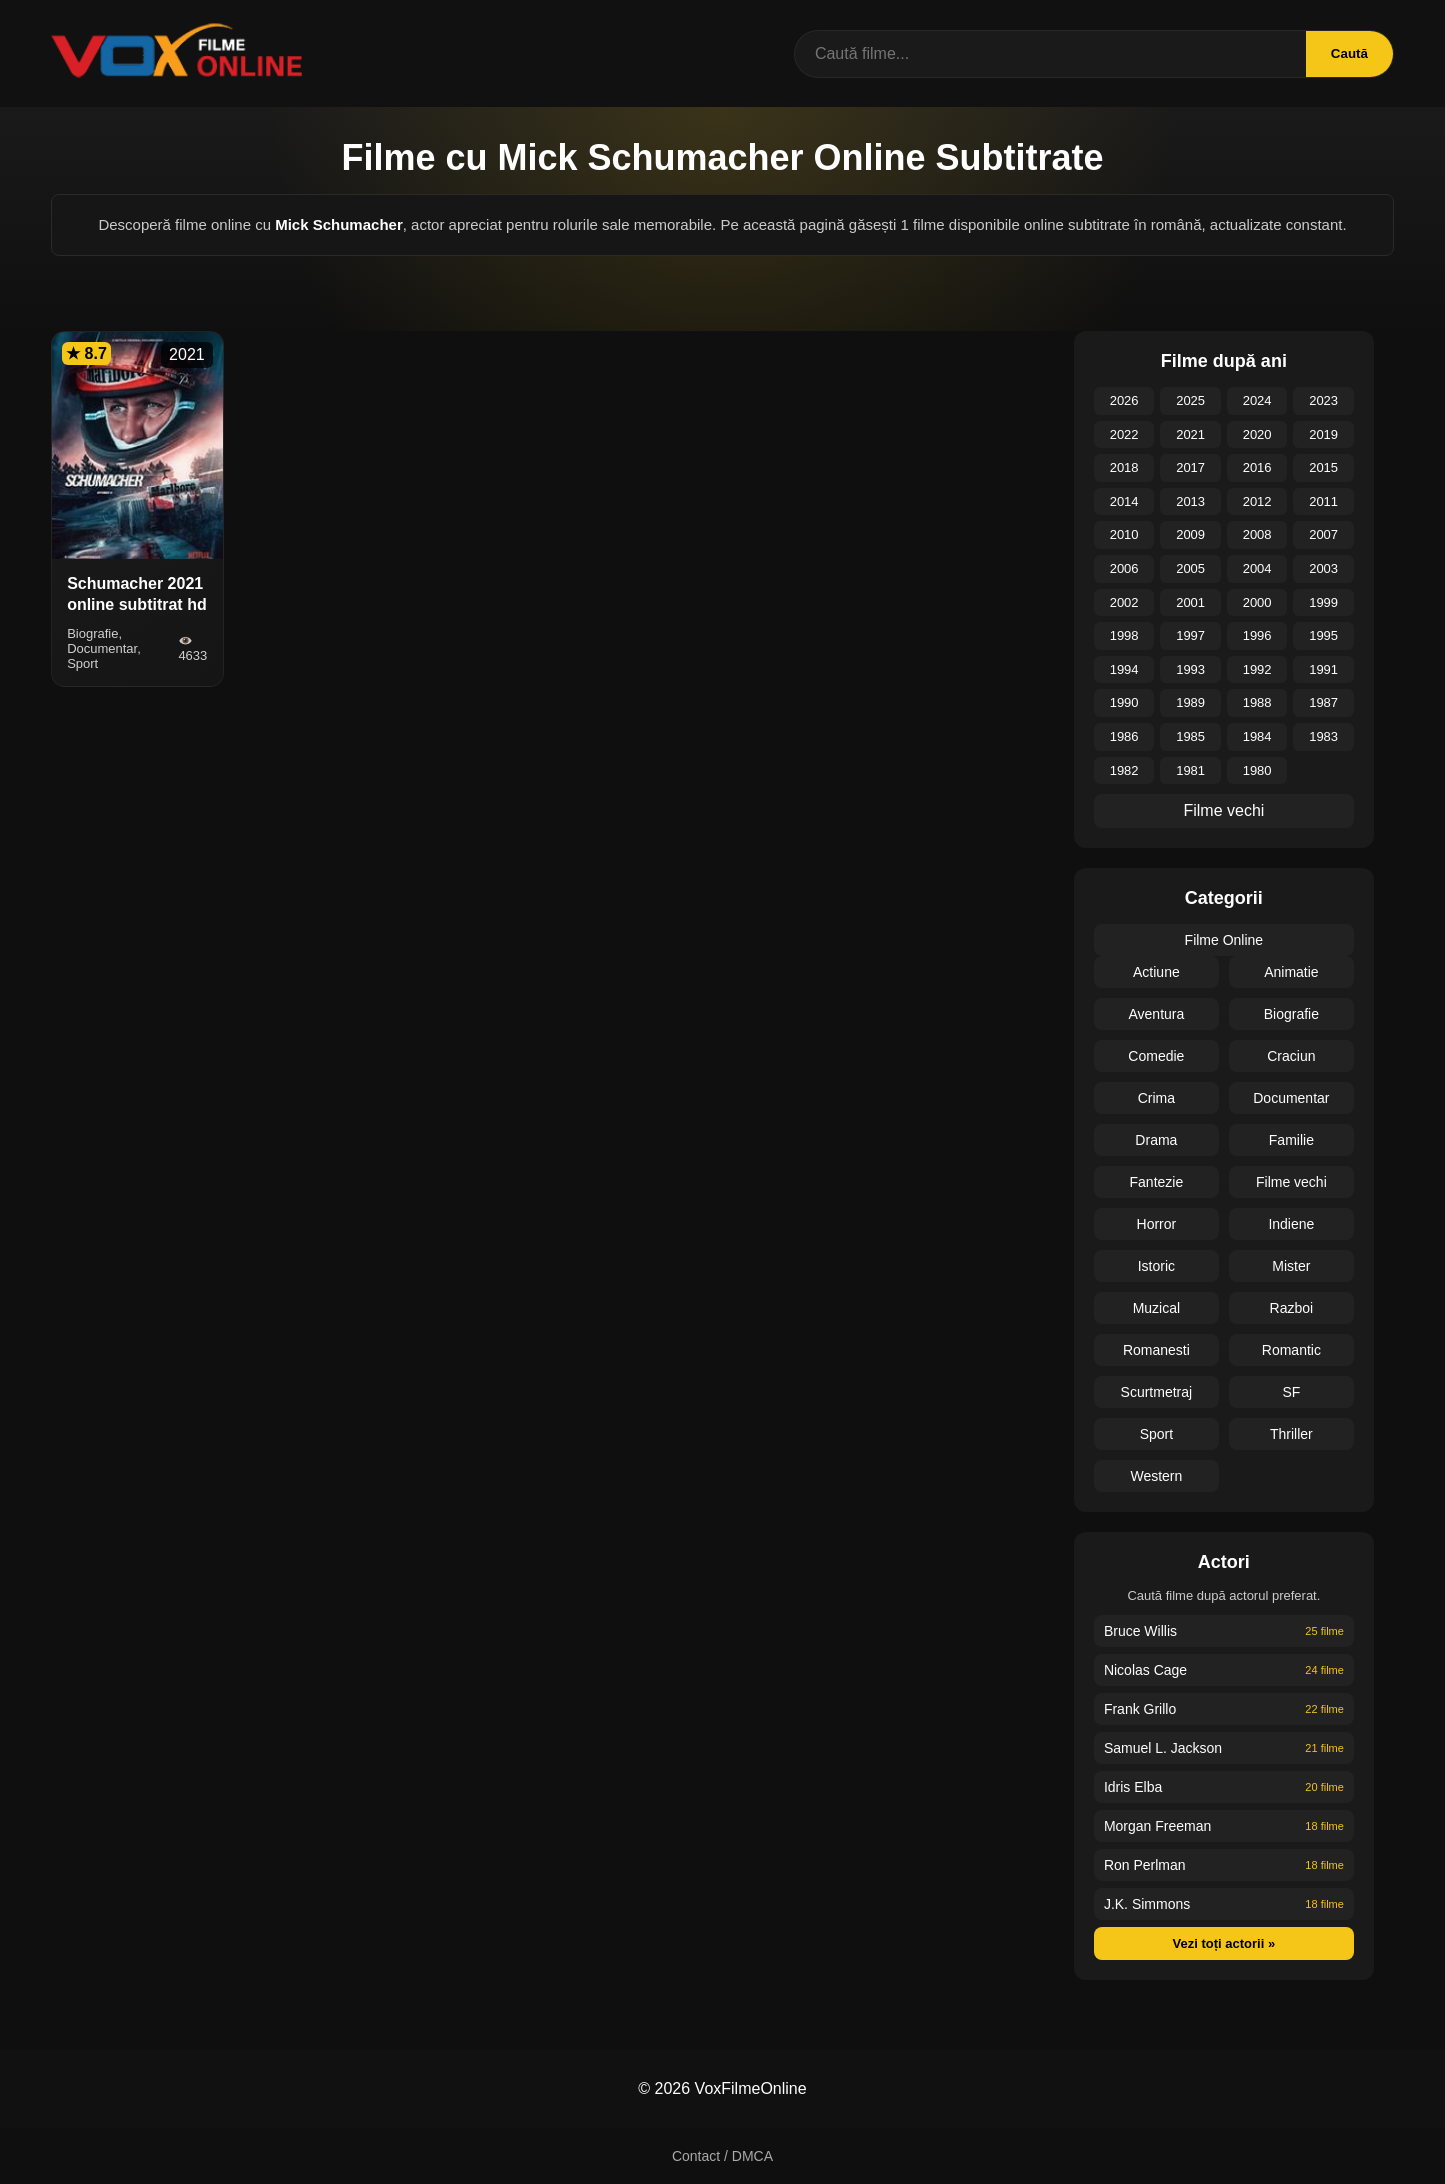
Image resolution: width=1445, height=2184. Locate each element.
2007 (1323, 534)
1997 (1190, 635)
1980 (1257, 770)
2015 (1323, 467)
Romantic (1291, 1350)
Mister (1291, 1266)
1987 (1323, 702)
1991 (1323, 669)
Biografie (1291, 1014)
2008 (1257, 534)
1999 (1323, 602)
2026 (1124, 400)
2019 (1323, 434)
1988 (1257, 702)
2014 (1124, 501)
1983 (1323, 736)
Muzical (1156, 1308)
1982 (1124, 770)
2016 (1257, 467)
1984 (1257, 736)
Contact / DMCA (722, 2156)
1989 (1190, 702)
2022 (1124, 434)
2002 (1124, 602)
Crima (1156, 1098)
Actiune (1156, 972)
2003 (1323, 568)
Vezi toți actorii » (1224, 1943)
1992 (1257, 669)
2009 (1190, 534)
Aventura (1156, 1014)
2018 (1124, 467)
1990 (1124, 702)
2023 (1323, 400)
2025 (1190, 400)
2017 (1190, 467)
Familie (1291, 1140)
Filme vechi (1223, 810)
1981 (1190, 770)
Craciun (1291, 1056)
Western (1156, 1476)
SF (1291, 1392)
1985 (1190, 736)
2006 (1124, 568)
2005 (1190, 568)
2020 (1257, 434)
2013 (1190, 501)
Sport (1156, 1434)
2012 (1257, 501)
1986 (1124, 736)
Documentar (1291, 1098)
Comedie (1156, 1056)
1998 (1124, 635)
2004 (1257, 568)
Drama (1156, 1140)
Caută (1349, 53)
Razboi (1292, 1308)
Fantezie (1157, 1182)
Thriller (1291, 1434)
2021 (1190, 434)
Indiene (1291, 1224)
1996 (1257, 635)
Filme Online (1224, 940)
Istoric (1156, 1266)
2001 (1190, 602)
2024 (1257, 400)
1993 (1190, 669)
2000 (1257, 602)
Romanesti (1156, 1350)
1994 (1124, 669)
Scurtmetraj (1157, 1392)
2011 (1323, 501)
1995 (1323, 635)
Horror (1157, 1224)
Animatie (1291, 972)
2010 (1124, 534)
